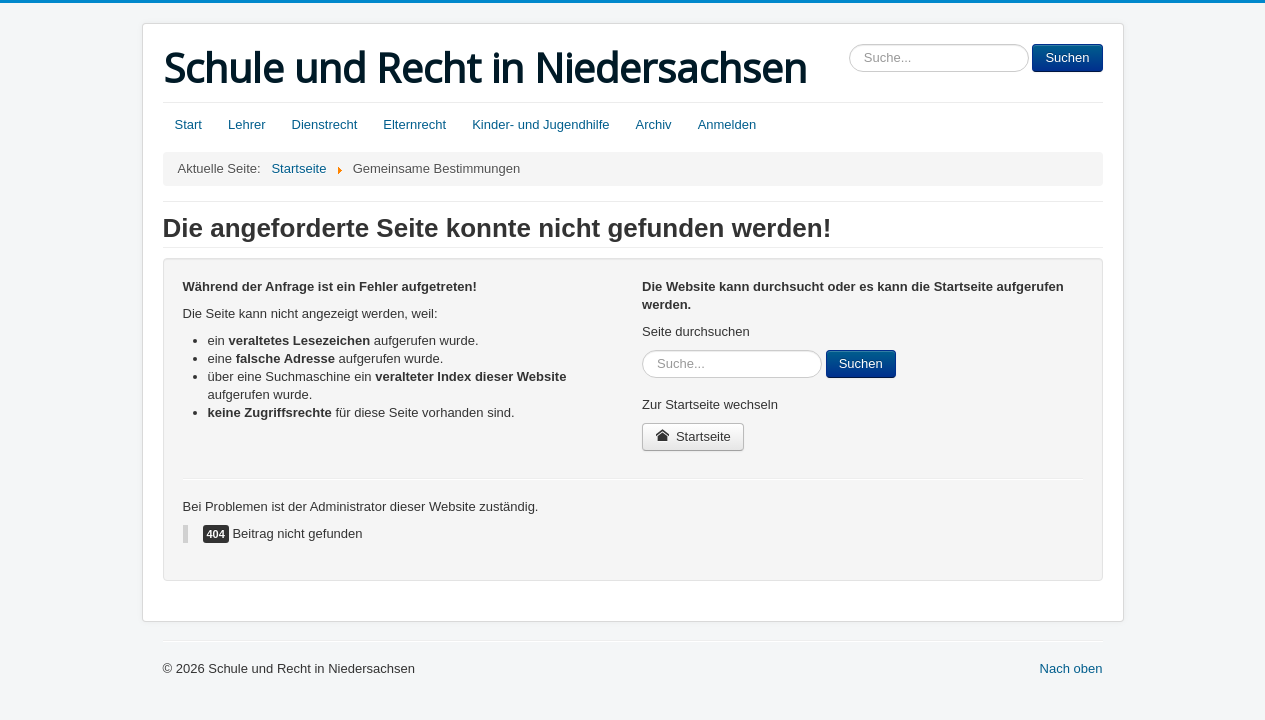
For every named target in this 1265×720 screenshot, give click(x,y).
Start (188, 124)
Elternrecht (414, 124)
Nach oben (1071, 668)
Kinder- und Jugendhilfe (540, 124)
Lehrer (247, 124)
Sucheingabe (849, 44)
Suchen (1067, 57)
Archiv (654, 124)
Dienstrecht (325, 124)
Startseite (693, 436)
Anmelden (727, 124)
